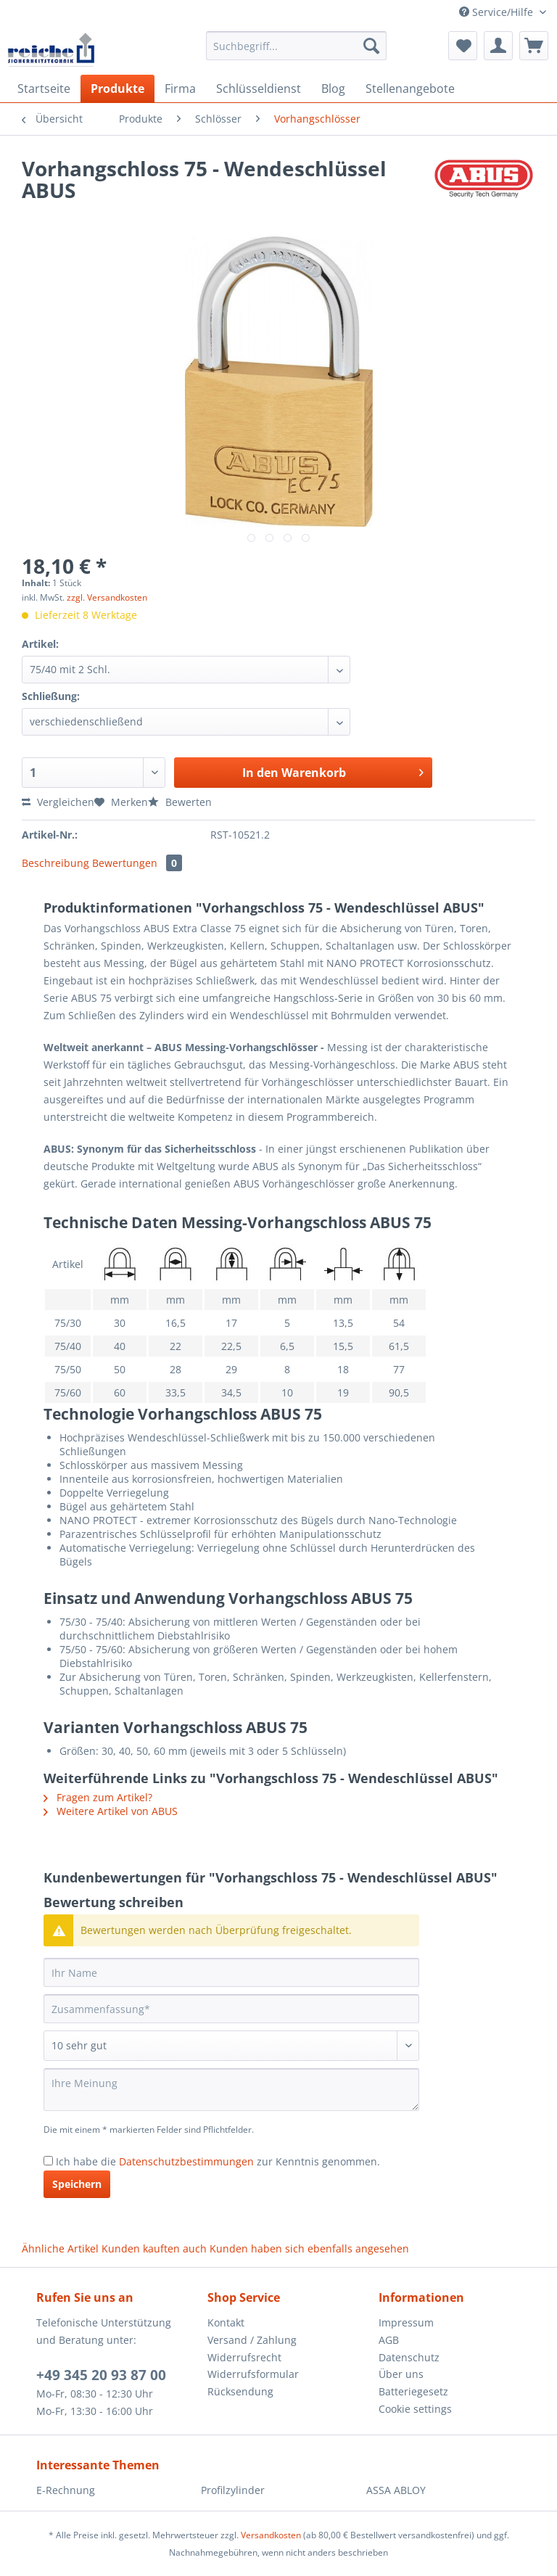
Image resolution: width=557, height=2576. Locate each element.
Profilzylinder (233, 2490)
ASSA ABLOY (396, 2490)
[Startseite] (44, 88)
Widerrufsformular (253, 2374)
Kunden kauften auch (154, 2248)
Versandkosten (271, 2535)
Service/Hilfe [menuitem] (497, 12)
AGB (389, 2340)
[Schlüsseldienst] (258, 88)
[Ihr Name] (231, 1972)
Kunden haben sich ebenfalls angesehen (309, 2248)
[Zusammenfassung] (231, 2008)
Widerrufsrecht (244, 2357)
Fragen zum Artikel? (98, 1797)
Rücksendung (240, 2391)
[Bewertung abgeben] (231, 2045)
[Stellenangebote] (410, 88)
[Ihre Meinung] (231, 2089)
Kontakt (225, 2322)
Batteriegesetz (413, 2391)
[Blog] (333, 88)
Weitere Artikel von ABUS (111, 1811)
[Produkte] (117, 88)
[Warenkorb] (533, 45)
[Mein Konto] (498, 45)
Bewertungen (137, 863)
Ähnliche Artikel (60, 2248)
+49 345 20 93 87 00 (101, 2375)
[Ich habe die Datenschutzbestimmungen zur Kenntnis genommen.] (48, 2160)
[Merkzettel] (462, 45)
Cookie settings (415, 2409)
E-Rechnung (65, 2490)
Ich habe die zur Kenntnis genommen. (218, 2161)
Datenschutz (409, 2357)
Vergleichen (58, 802)
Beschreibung (55, 863)
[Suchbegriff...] (296, 45)
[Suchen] (371, 45)
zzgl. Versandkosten (107, 597)
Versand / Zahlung (252, 2340)
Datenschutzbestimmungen (186, 2161)
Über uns (401, 2374)
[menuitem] (296, 52)
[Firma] (180, 88)
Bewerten (180, 802)
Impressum (406, 2322)
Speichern (77, 2184)
